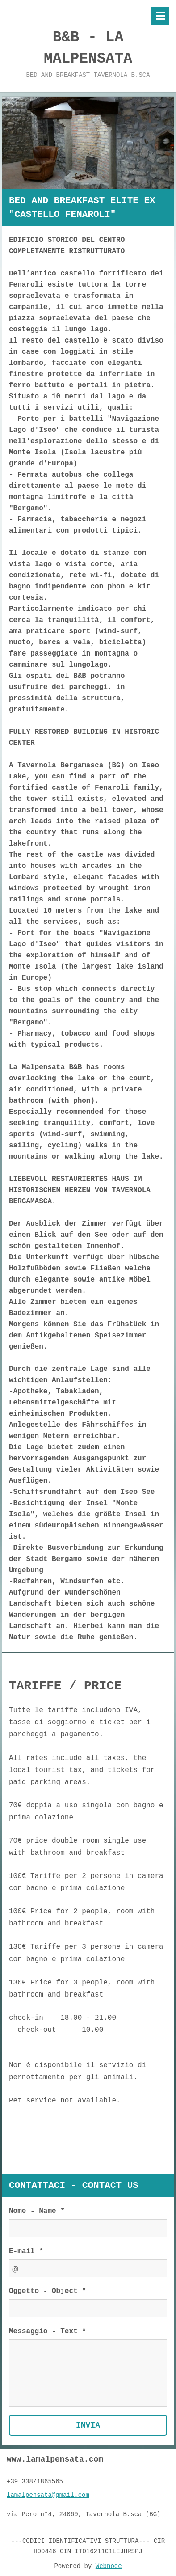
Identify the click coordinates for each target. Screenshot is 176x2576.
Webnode (109, 2564)
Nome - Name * (37, 2211)
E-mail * (26, 2252)
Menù (160, 16)
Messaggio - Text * (47, 2332)
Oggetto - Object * (47, 2292)
